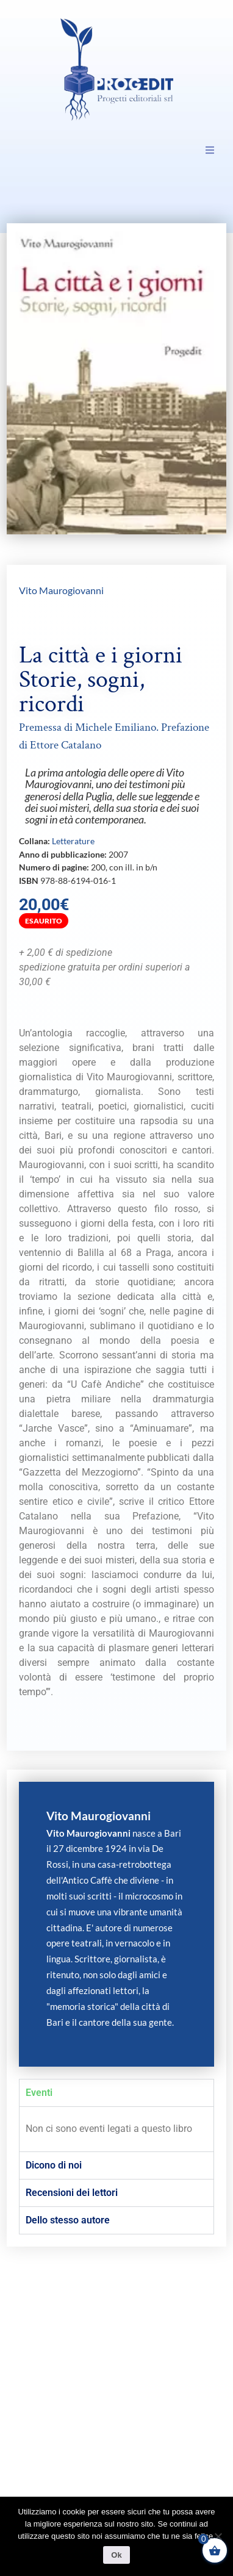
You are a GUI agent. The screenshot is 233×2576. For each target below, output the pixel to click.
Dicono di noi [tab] (54, 2165)
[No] (218, 2536)
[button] (210, 150)
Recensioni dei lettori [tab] (72, 2192)
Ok (116, 2555)
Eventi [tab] (39, 2092)
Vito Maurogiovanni (61, 590)
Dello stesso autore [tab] (68, 2220)
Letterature (73, 841)
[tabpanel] (116, 2128)
